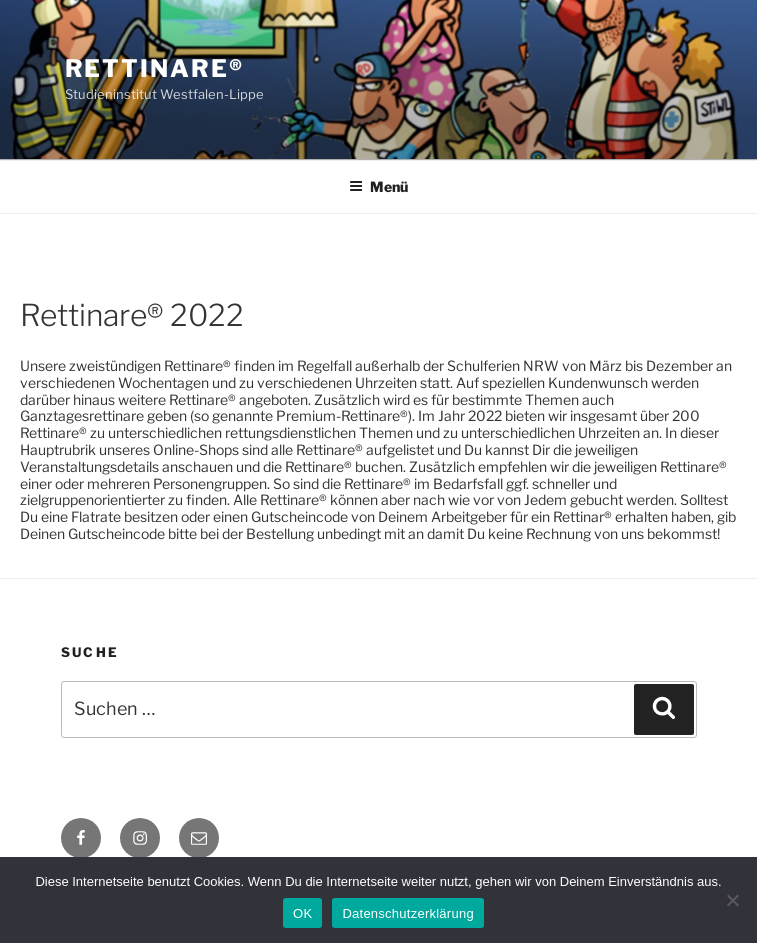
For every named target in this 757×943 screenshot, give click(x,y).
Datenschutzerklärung (407, 913)
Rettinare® (154, 68)
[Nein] (732, 900)
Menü (378, 186)
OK (302, 913)
